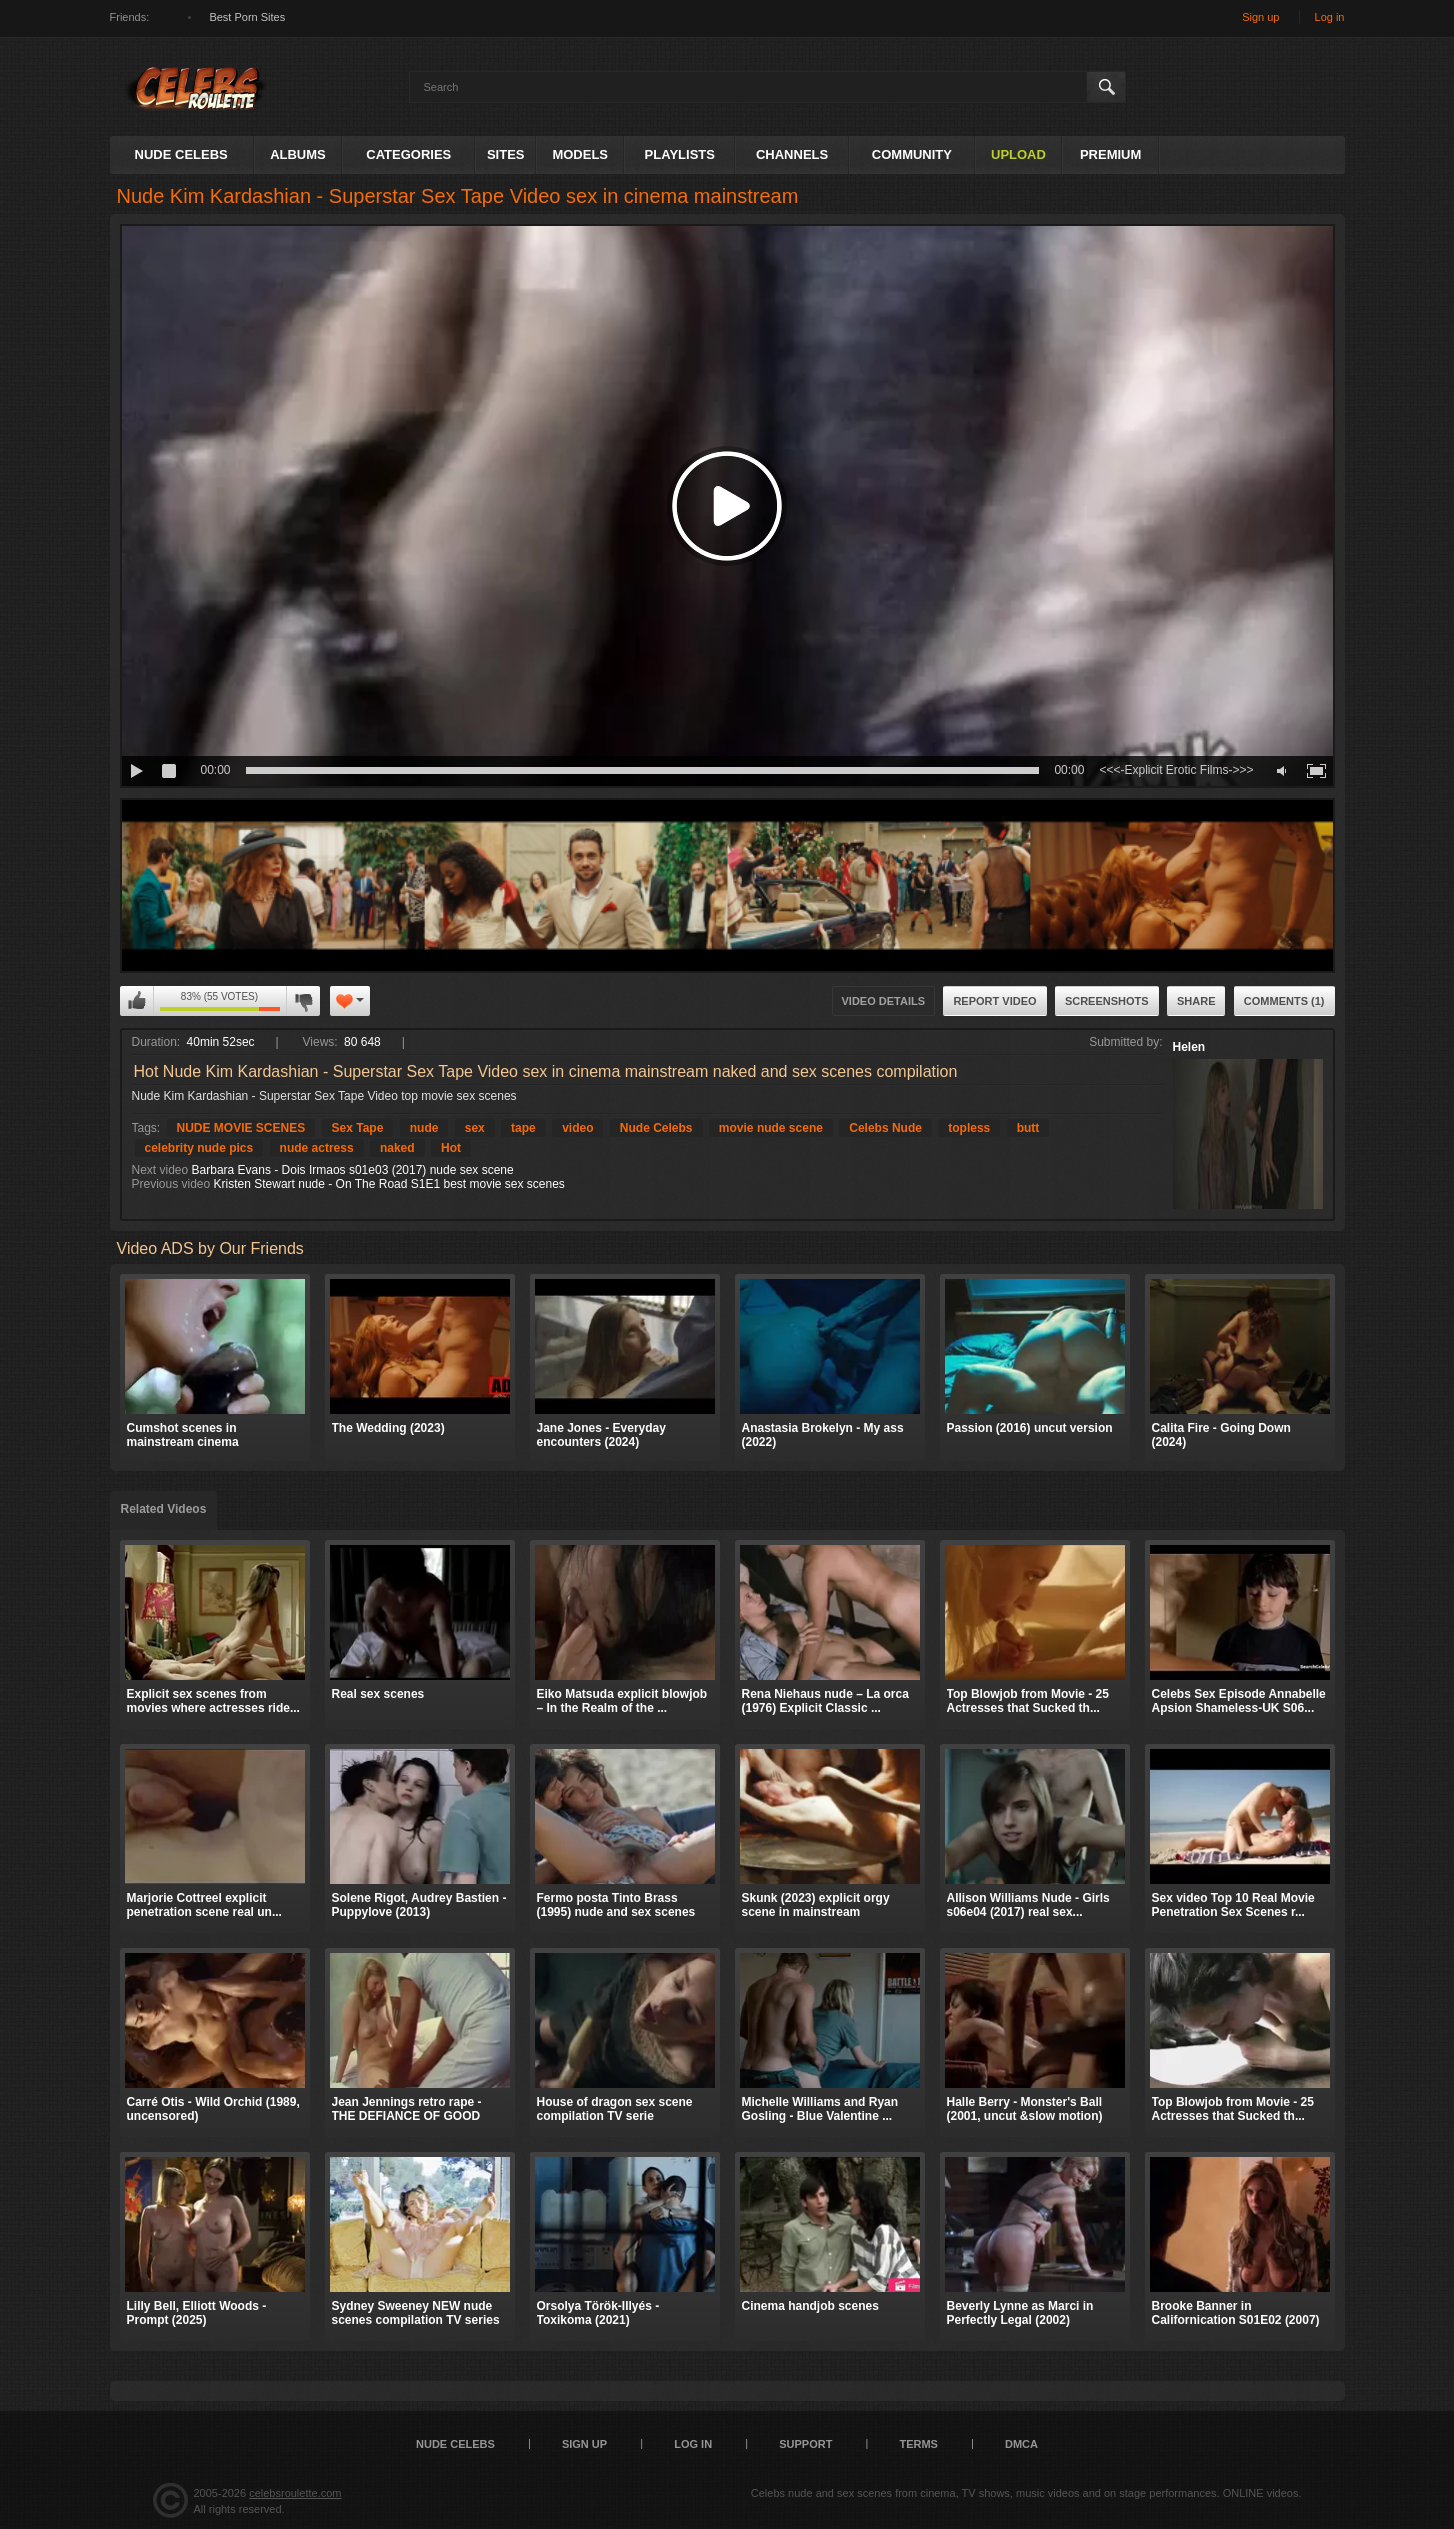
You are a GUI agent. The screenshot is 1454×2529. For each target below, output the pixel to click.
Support (805, 2444)
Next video (160, 1170)
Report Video (994, 1001)
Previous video (171, 1184)
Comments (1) (1284, 1001)
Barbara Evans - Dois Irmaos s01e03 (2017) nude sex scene (353, 1170)
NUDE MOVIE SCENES (241, 1128)
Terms (918, 2444)
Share (1196, 1001)
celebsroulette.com (295, 2493)
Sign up (1260, 17)
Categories (408, 154)
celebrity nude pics (199, 1148)
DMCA (1021, 2444)
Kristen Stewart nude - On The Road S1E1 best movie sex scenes (389, 1184)
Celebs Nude (885, 1128)
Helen (1189, 1047)
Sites (506, 154)
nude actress (317, 1148)
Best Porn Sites (247, 17)
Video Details (884, 1001)
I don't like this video (303, 1001)
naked (397, 1148)
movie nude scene (771, 1128)
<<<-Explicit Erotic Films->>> (1176, 770)
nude (424, 1128)
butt (1028, 1128)
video (577, 1128)
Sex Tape (358, 1128)
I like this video (137, 1001)
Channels (792, 154)
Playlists (680, 154)
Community (912, 154)
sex (475, 1128)
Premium (1110, 154)
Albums (298, 154)
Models (580, 154)
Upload (1018, 154)
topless (969, 1128)
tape (523, 1128)
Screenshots (1107, 1001)
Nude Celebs (181, 154)
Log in (1330, 17)
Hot (451, 1148)
